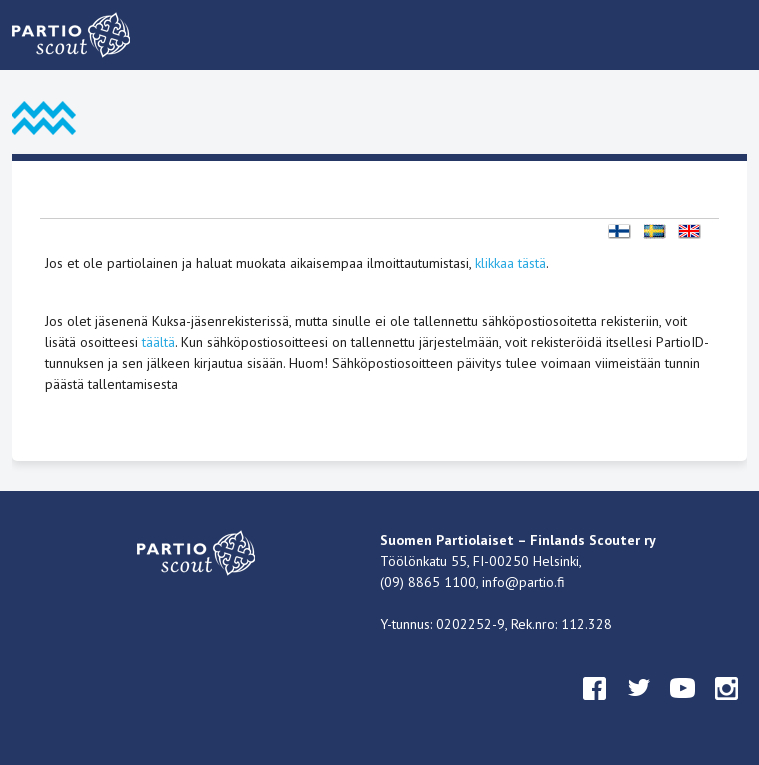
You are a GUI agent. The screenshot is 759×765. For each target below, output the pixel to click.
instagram (727, 707)
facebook (595, 707)
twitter (639, 707)
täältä (158, 342)
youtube (683, 707)
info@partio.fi (523, 582)
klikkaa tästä (510, 263)
